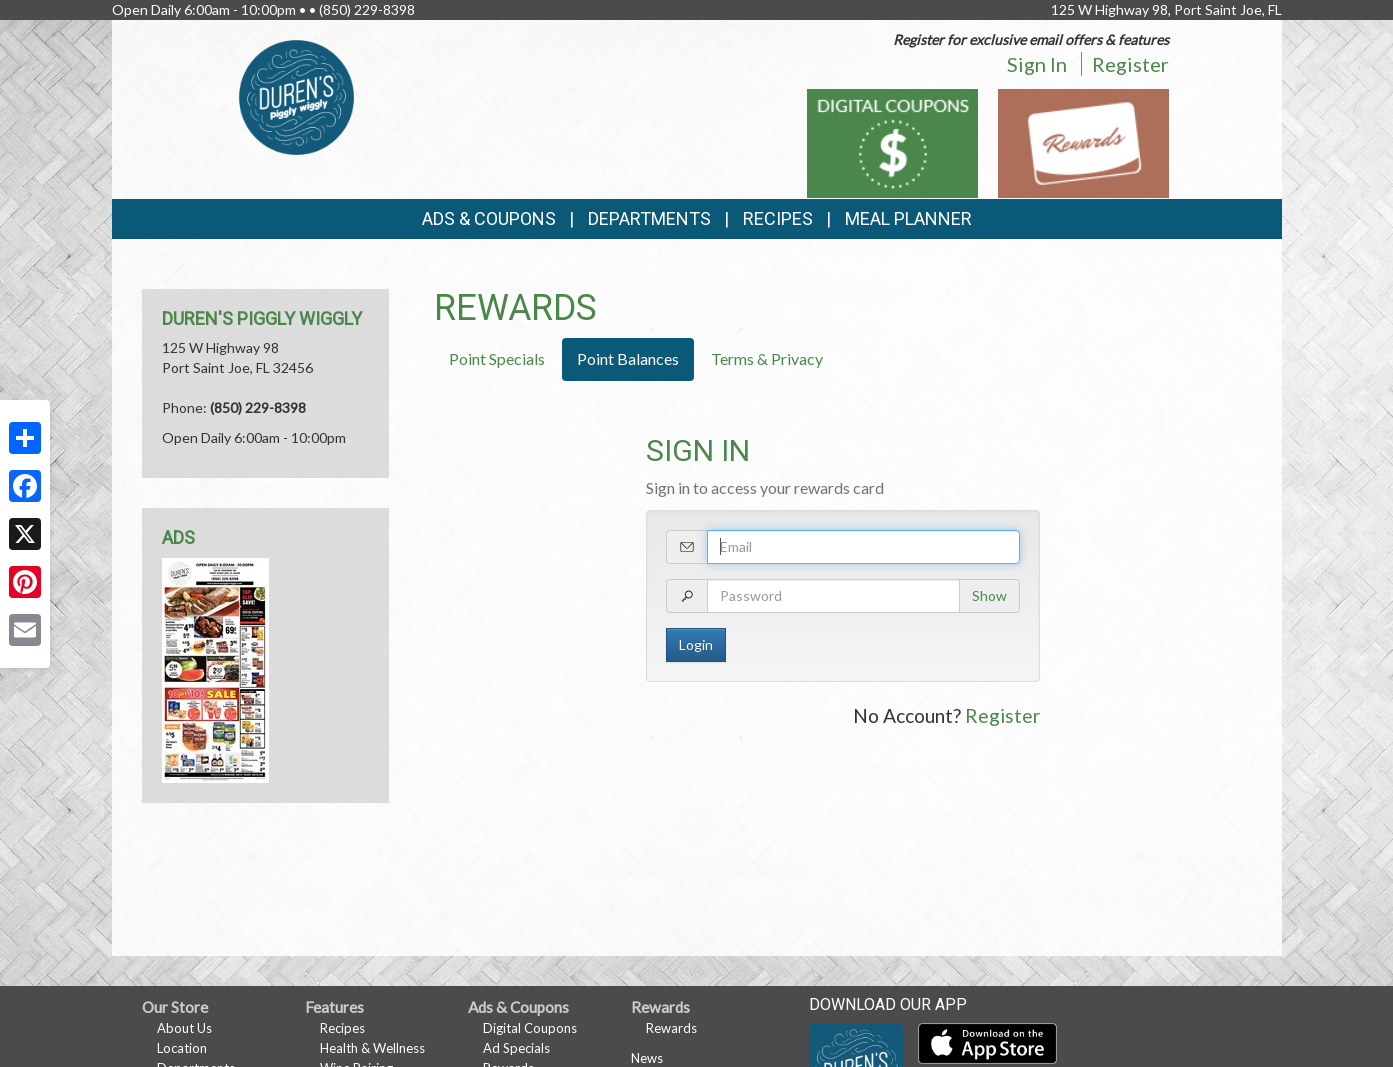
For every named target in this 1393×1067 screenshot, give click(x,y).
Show (989, 595)
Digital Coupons (530, 1028)
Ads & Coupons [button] (489, 218)
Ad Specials (516, 1048)
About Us (184, 1028)
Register (1130, 64)
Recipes (778, 218)
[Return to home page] (296, 95)
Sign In (1037, 64)
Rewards (671, 1028)
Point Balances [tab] (628, 358)
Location (182, 1048)
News (647, 1058)
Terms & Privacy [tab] (767, 358)
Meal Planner (908, 218)
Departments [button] (649, 218)
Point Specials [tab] (497, 358)
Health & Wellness (372, 1048)
